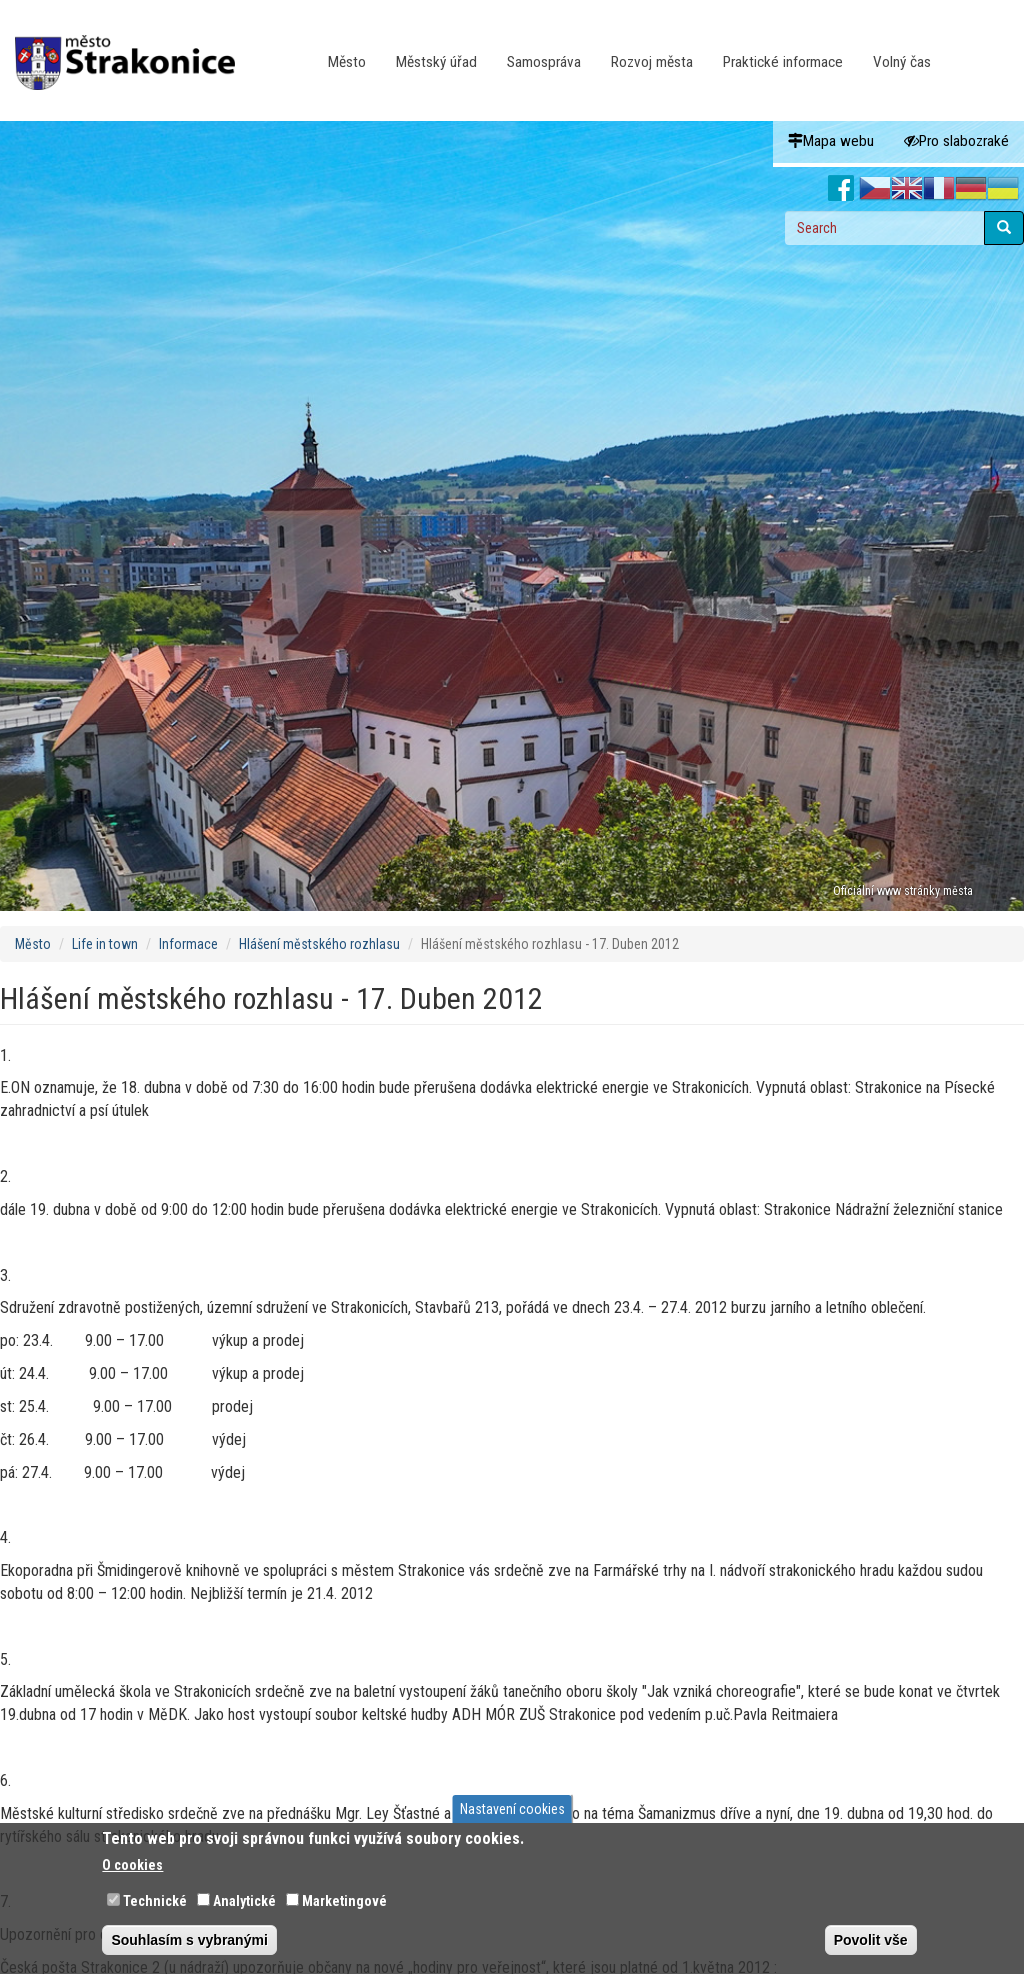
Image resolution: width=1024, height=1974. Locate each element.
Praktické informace (783, 62)
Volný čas (902, 62)
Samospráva (544, 62)
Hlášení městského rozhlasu (319, 944)
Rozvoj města (652, 62)
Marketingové (344, 1901)
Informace (188, 944)
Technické (155, 1901)
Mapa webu (831, 141)
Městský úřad (436, 62)
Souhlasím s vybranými (189, 1940)
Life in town (105, 944)
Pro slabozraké (956, 141)
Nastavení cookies (512, 1809)
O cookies (132, 1865)
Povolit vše (871, 1940)
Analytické (244, 1901)
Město (347, 62)
